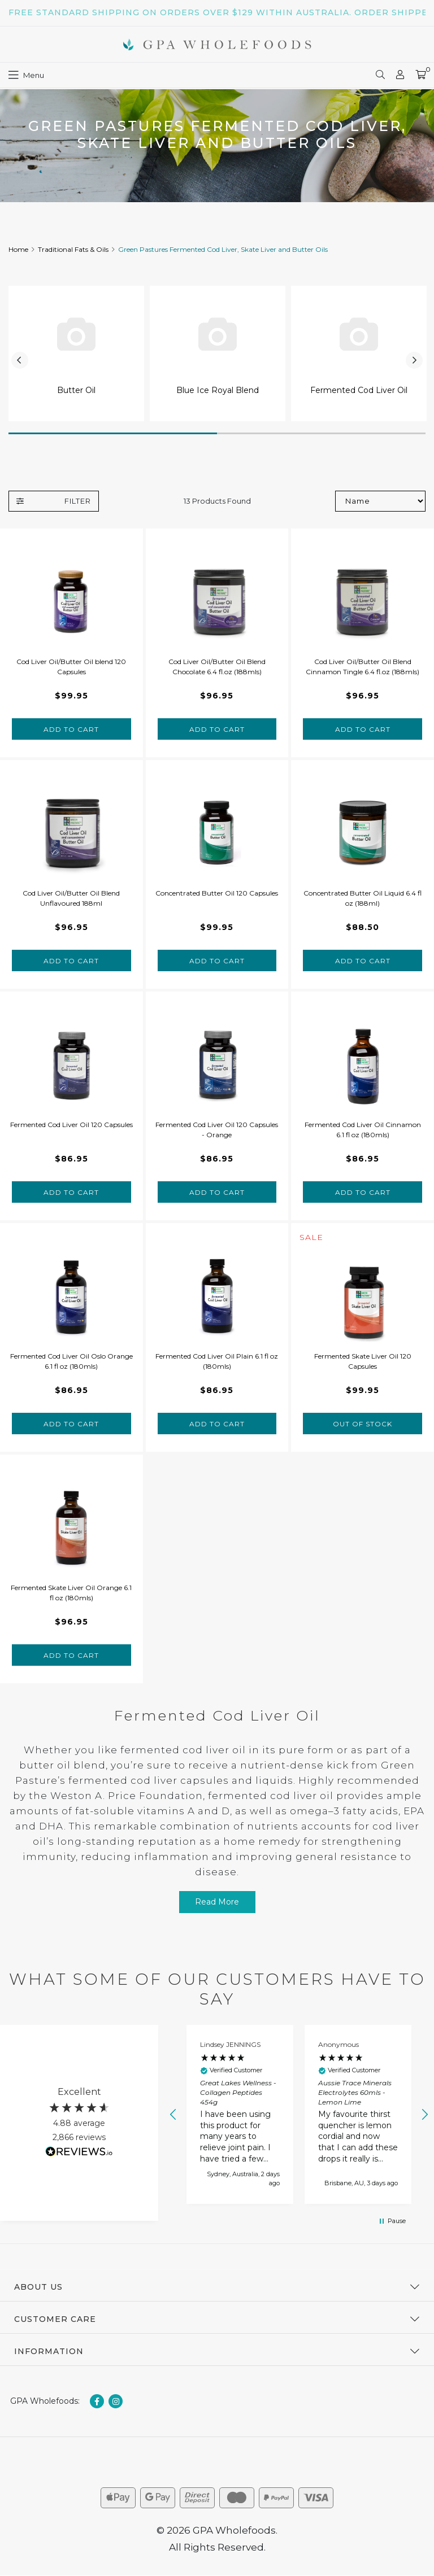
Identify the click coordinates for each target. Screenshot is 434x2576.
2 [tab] (321, 433)
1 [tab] (112, 433)
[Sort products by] (380, 501)
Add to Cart (71, 729)
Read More (217, 1902)
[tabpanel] (76, 353)
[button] (173, 2114)
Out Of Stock (362, 1424)
